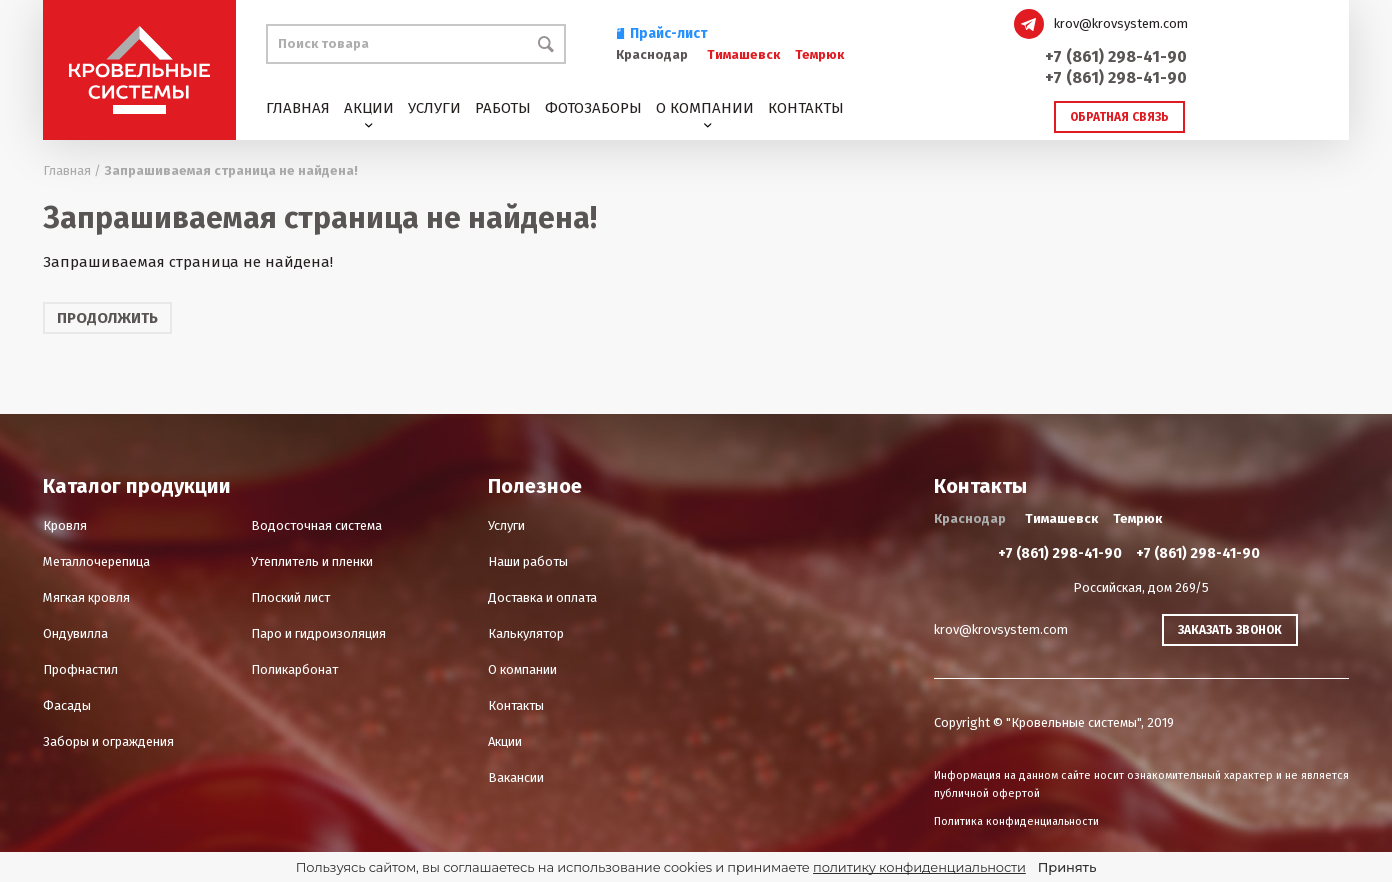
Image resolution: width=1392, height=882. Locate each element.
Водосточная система (316, 525)
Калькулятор (526, 633)
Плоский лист (290, 597)
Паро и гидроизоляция (318, 633)
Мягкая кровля (86, 597)
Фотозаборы (593, 108)
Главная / (72, 170)
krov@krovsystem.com (1121, 23)
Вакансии (516, 777)
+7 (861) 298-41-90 (1116, 56)
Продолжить (107, 318)
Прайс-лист (662, 33)
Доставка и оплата (542, 597)
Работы (503, 108)
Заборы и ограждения (108, 741)
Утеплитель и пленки (312, 561)
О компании (705, 108)
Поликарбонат (294, 669)
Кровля (65, 525)
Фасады (67, 705)
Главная (298, 108)
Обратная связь (1119, 117)
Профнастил (80, 669)
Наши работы (528, 561)
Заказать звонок (1230, 630)
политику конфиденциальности (919, 867)
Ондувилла (75, 633)
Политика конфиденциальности (1016, 821)
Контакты (806, 108)
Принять (1067, 867)
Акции (369, 108)
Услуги (434, 108)
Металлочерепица (96, 561)
